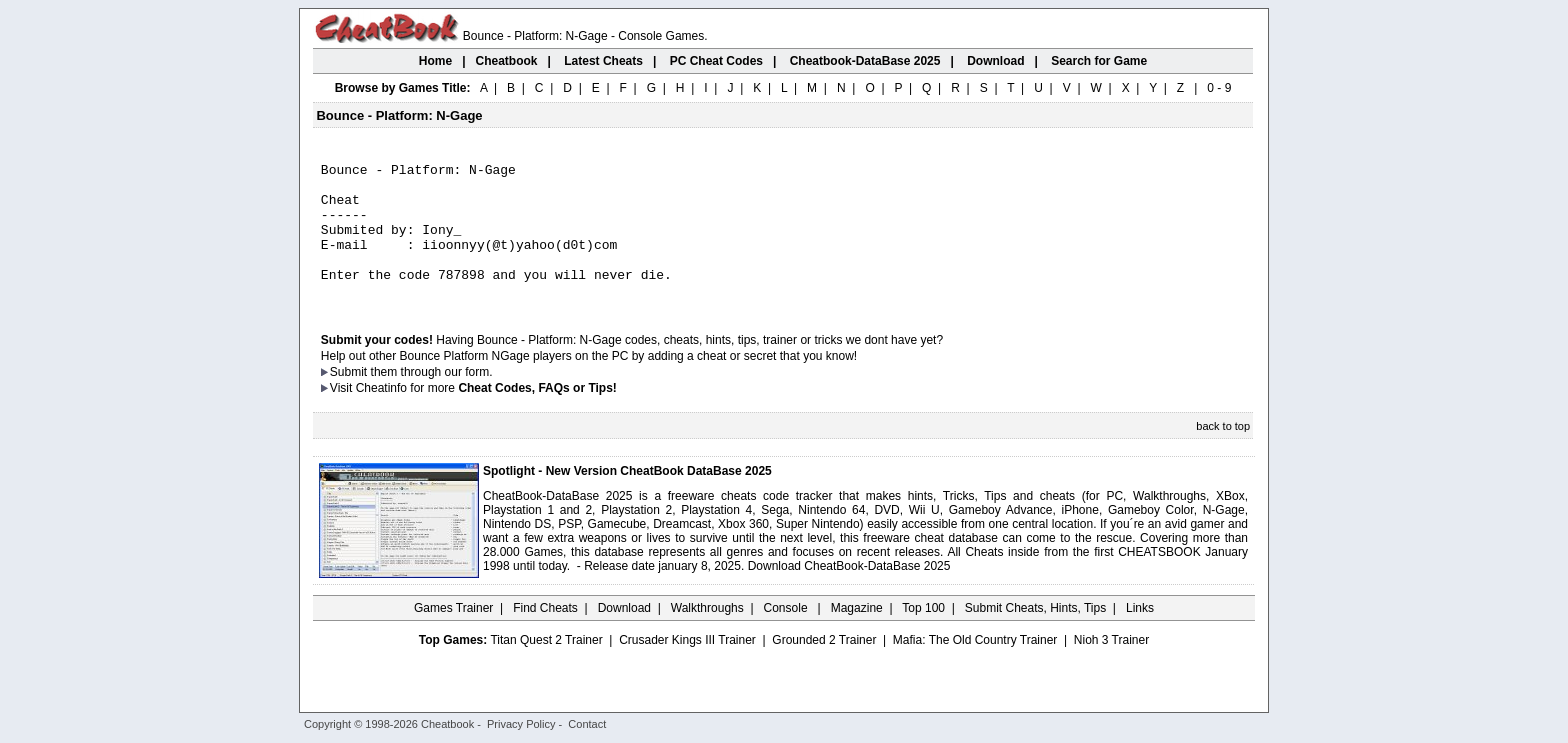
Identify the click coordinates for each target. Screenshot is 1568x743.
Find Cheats (545, 635)
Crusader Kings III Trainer (687, 667)
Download (624, 635)
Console (787, 635)
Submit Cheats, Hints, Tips (1035, 635)
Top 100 (923, 635)
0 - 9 (1219, 88)
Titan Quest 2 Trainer (546, 667)
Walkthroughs (707, 635)
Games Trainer (453, 635)
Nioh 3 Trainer (1111, 667)
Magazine (857, 635)
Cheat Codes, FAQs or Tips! (537, 415)
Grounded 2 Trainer (824, 667)
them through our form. (432, 399)
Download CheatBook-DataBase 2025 (849, 593)
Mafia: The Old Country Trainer (975, 667)
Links (1140, 635)
